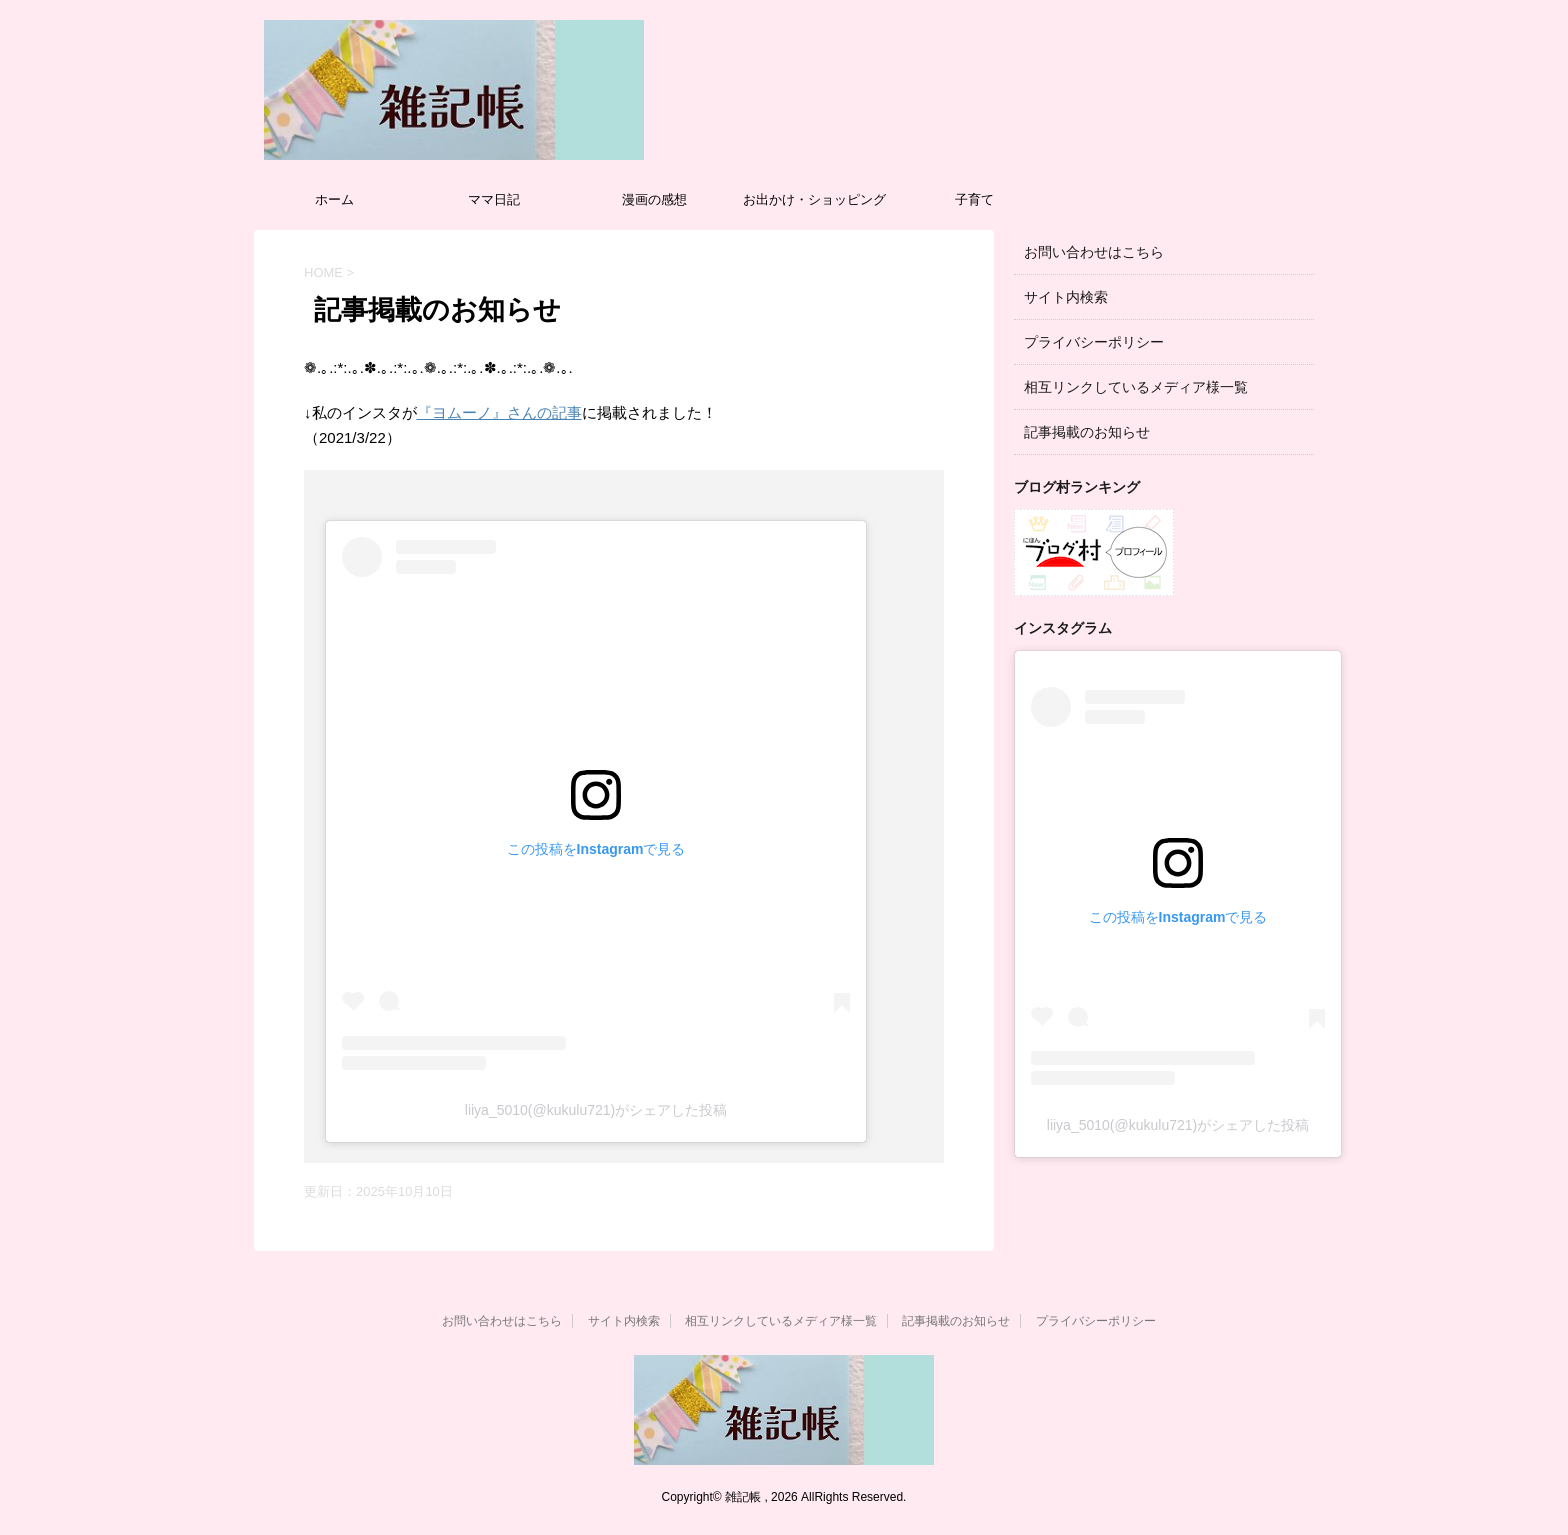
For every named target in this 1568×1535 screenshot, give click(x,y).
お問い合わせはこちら (1094, 252)
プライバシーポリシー (1094, 342)
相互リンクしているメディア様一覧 (1136, 387)
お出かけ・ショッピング (814, 199)
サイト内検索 (1066, 297)
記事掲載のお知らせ (1087, 432)
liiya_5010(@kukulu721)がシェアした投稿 (596, 1110)
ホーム (334, 199)
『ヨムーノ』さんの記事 (499, 412)
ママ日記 (494, 199)
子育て (974, 199)
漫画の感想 (654, 199)
